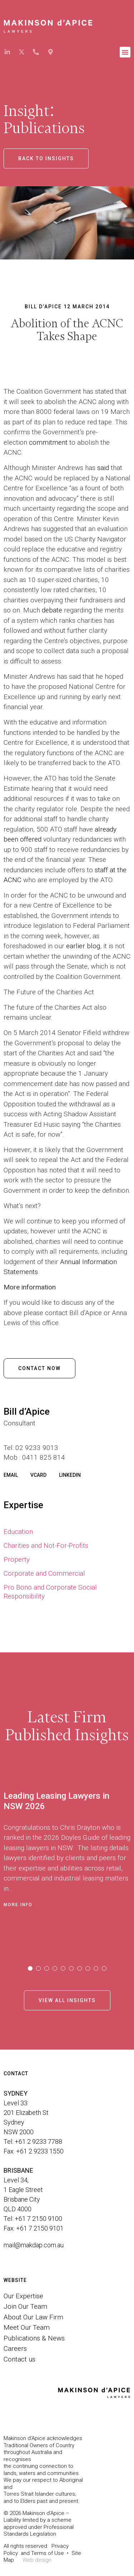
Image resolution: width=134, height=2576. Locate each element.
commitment (48, 442)
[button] (125, 52)
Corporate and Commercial (44, 1573)
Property (17, 1559)
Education (18, 1531)
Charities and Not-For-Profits (46, 1545)
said (103, 468)
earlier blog (83, 946)
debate (52, 610)
